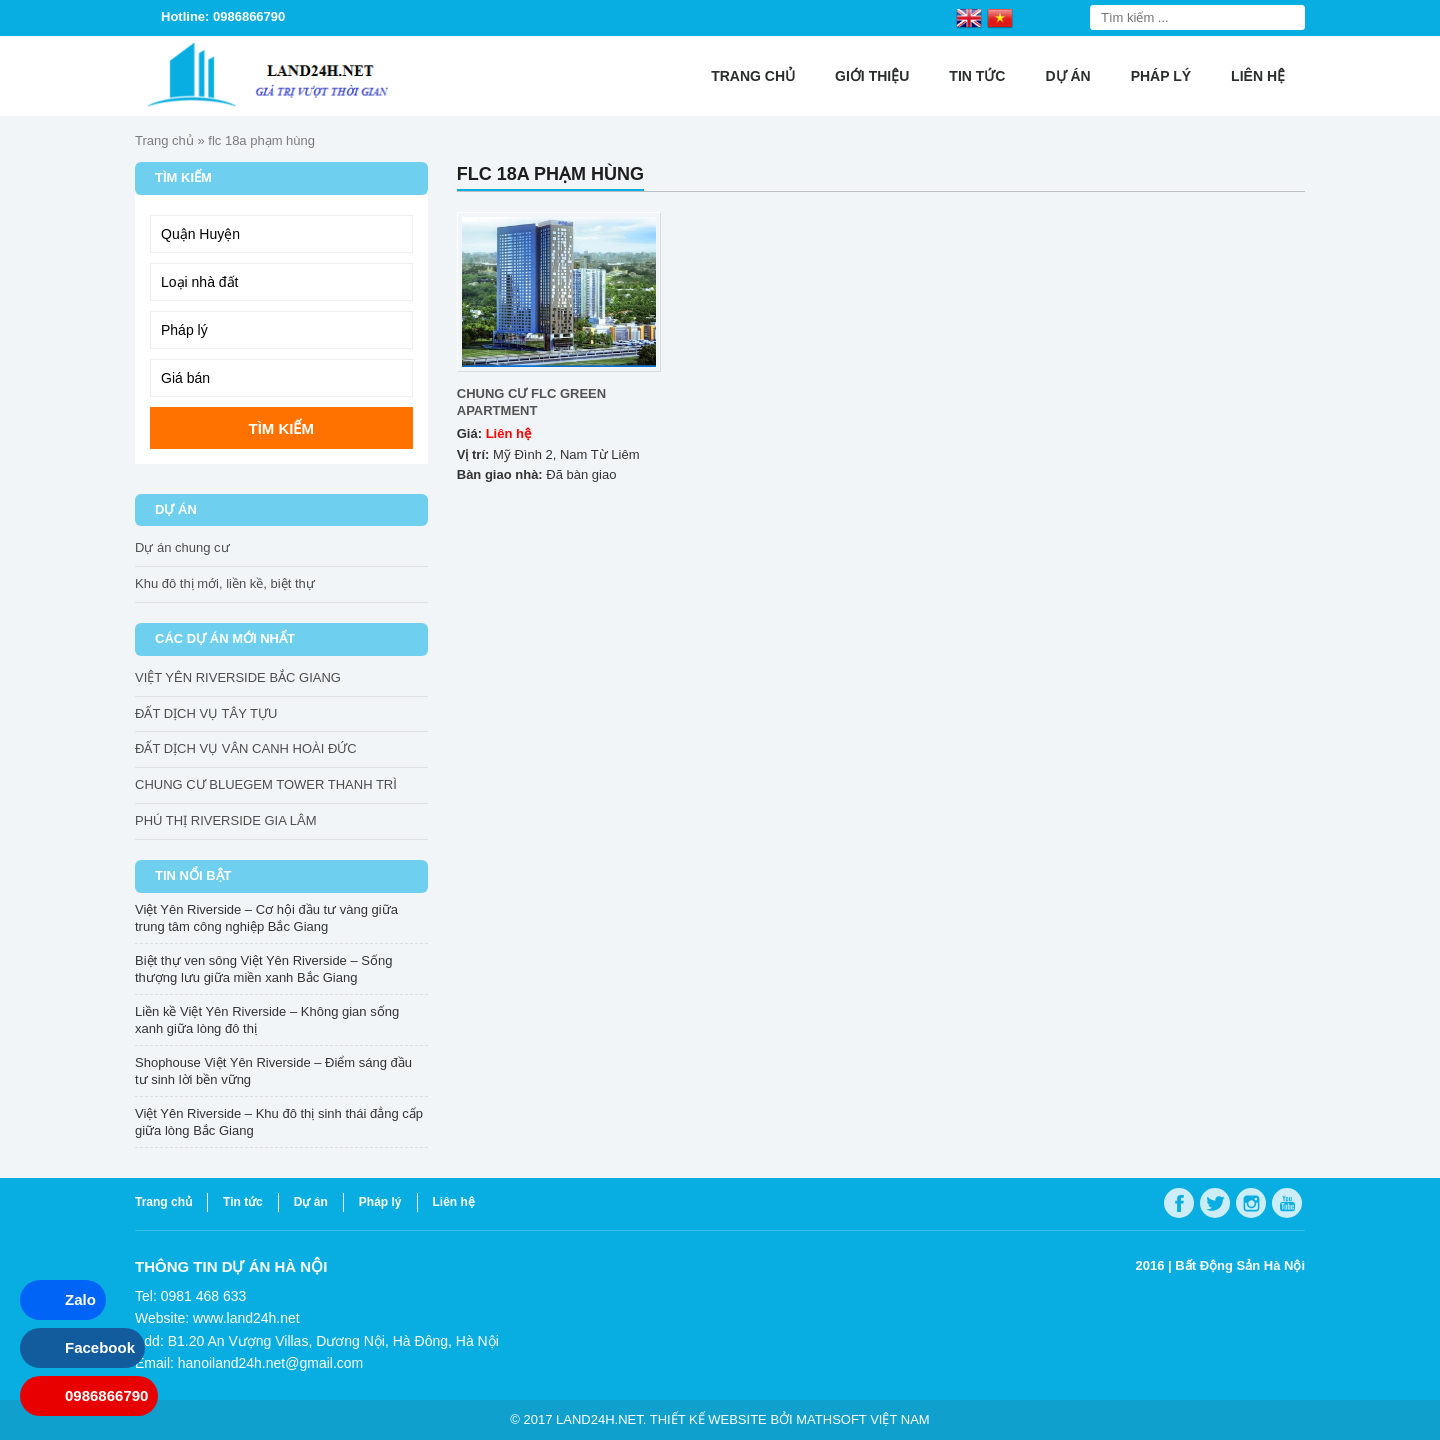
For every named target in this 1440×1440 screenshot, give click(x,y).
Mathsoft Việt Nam (862, 1419)
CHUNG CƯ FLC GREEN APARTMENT (531, 402)
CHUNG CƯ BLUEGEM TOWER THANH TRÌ (266, 784)
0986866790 (106, 1395)
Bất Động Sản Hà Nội (1240, 1265)
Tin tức (977, 76)
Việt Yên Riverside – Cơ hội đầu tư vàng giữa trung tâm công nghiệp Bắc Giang (266, 918)
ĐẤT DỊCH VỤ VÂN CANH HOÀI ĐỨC (246, 748)
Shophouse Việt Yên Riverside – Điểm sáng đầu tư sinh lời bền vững (273, 1071)
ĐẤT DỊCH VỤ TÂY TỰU (206, 713)
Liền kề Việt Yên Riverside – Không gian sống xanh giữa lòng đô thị (267, 1020)
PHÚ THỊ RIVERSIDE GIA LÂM (225, 820)
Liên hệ (1258, 76)
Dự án (1067, 76)
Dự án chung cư (182, 547)
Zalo (80, 1299)
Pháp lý (1161, 76)
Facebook (100, 1347)
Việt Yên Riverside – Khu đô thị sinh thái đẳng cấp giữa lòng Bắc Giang (279, 1122)
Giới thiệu (872, 76)
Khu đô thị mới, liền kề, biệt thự (225, 583)
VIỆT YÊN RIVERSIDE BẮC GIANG (238, 677)
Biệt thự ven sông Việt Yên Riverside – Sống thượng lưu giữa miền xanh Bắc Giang (263, 969)
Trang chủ (753, 76)
